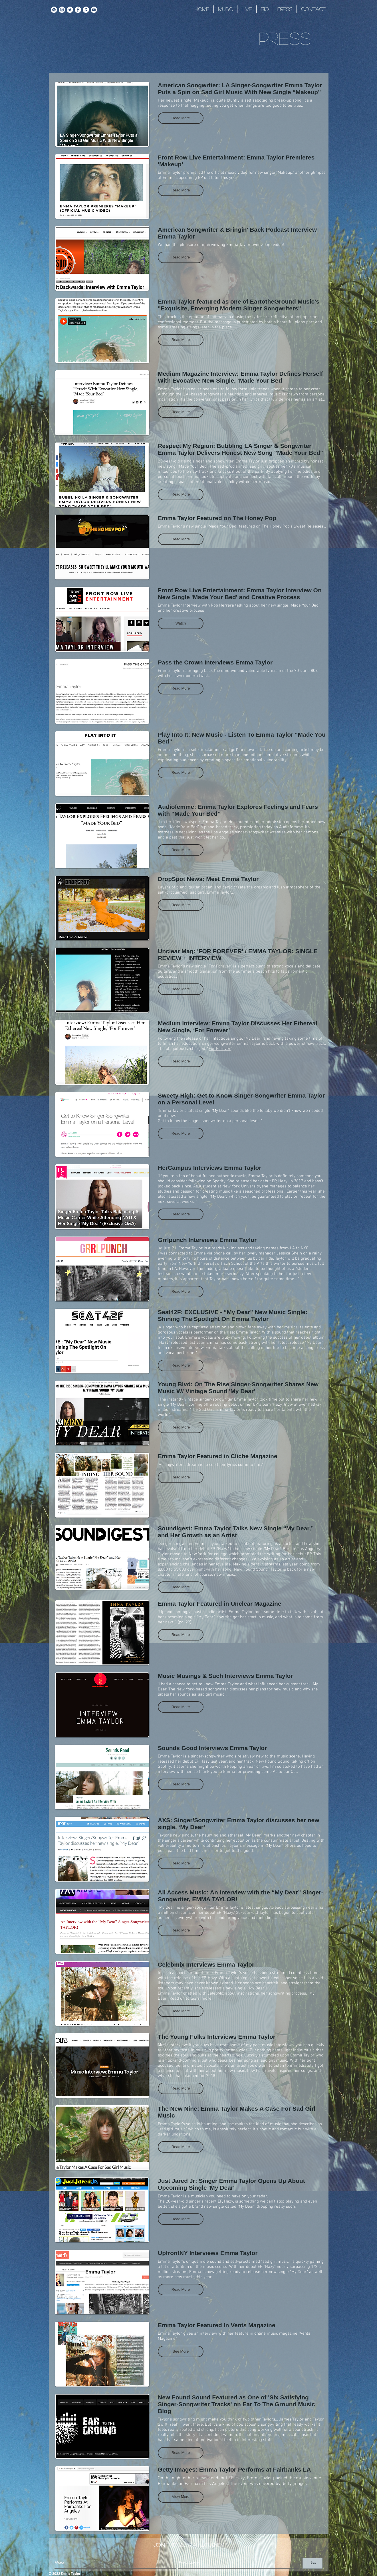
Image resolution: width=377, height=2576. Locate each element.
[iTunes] (86, 10)
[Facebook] (78, 10)
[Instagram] (62, 10)
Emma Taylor (170, 172)
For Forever (220, 1048)
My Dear (253, 1835)
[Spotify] (54, 10)
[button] (180, 118)
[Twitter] (70, 10)
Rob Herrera (222, 605)
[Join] (312, 2563)
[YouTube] (94, 10)
